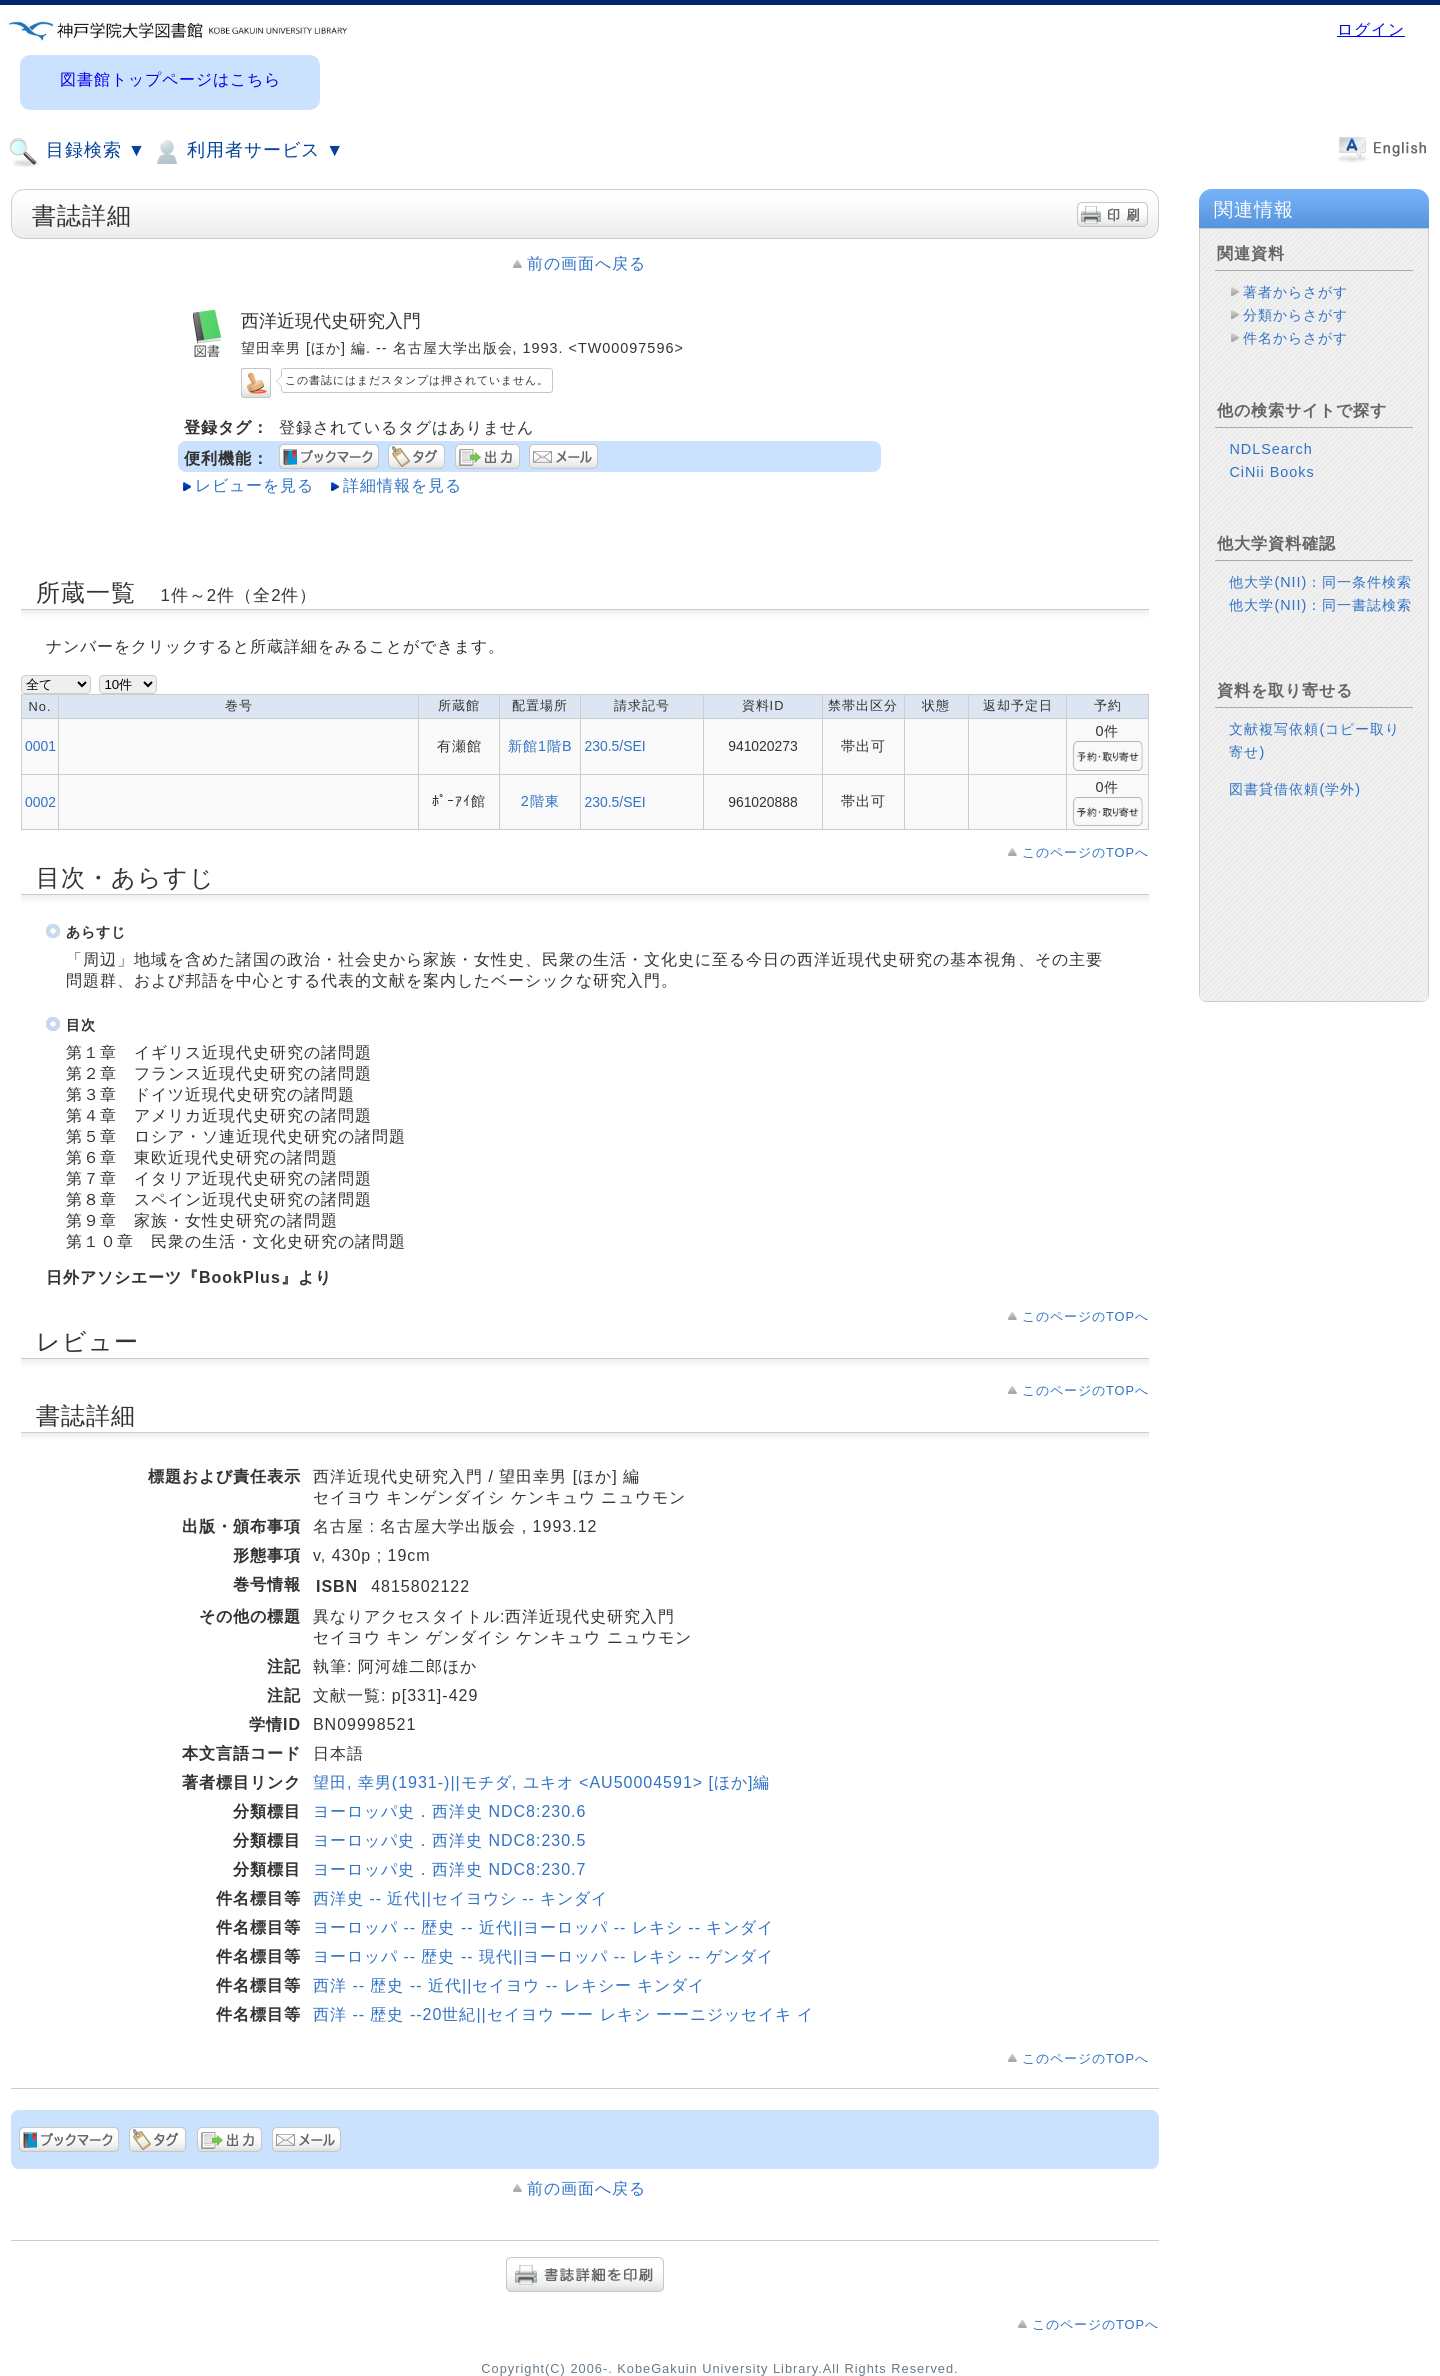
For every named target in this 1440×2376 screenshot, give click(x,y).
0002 (40, 802)
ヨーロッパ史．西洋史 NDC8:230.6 (450, 1811)
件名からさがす (1295, 338)
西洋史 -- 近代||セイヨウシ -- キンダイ (460, 1898)
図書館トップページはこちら (170, 79)
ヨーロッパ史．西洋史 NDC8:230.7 (450, 1869)
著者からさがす (1295, 292)
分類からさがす (1295, 315)
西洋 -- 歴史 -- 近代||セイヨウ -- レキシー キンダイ (509, 1985)
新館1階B (540, 746)
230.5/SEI (614, 746)
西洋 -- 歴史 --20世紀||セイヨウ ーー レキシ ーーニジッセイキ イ (564, 2014)
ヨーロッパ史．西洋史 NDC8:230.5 (450, 1840)
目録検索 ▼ (77, 152)
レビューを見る (254, 485)
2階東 (540, 801)
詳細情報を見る (402, 485)
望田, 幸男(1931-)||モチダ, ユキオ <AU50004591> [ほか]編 (542, 1782)
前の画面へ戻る (586, 263)
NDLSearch (1270, 465)
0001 (40, 746)
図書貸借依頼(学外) (1295, 805)
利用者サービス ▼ (247, 152)
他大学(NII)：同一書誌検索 (1320, 621)
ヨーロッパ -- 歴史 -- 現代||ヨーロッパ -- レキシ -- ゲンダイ (544, 1956)
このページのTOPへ (1085, 852)
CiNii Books (1271, 488)
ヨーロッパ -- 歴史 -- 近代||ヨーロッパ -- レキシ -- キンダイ (544, 1927)
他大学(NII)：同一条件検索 (1320, 598)
